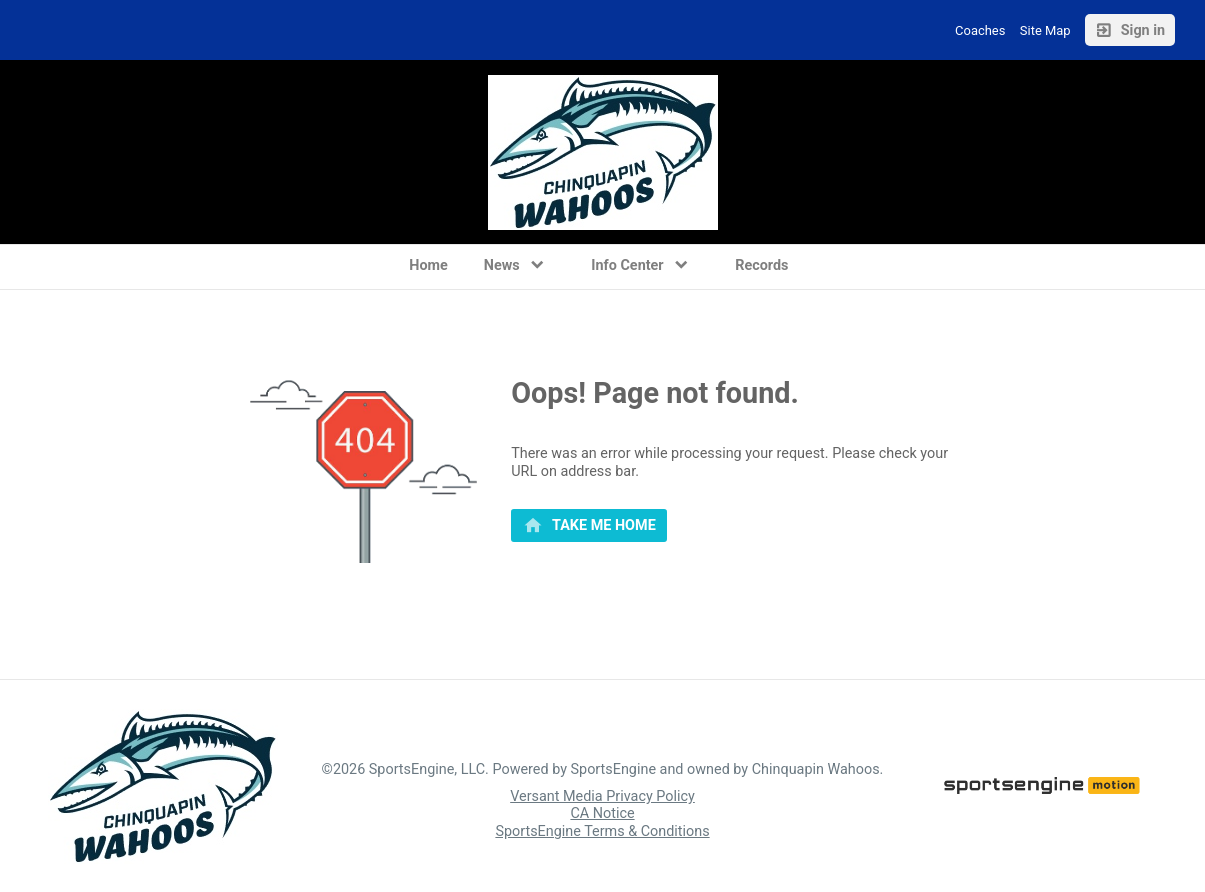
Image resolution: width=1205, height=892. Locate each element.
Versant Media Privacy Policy (602, 796)
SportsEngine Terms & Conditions (602, 831)
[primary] (589, 526)
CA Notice (602, 813)
